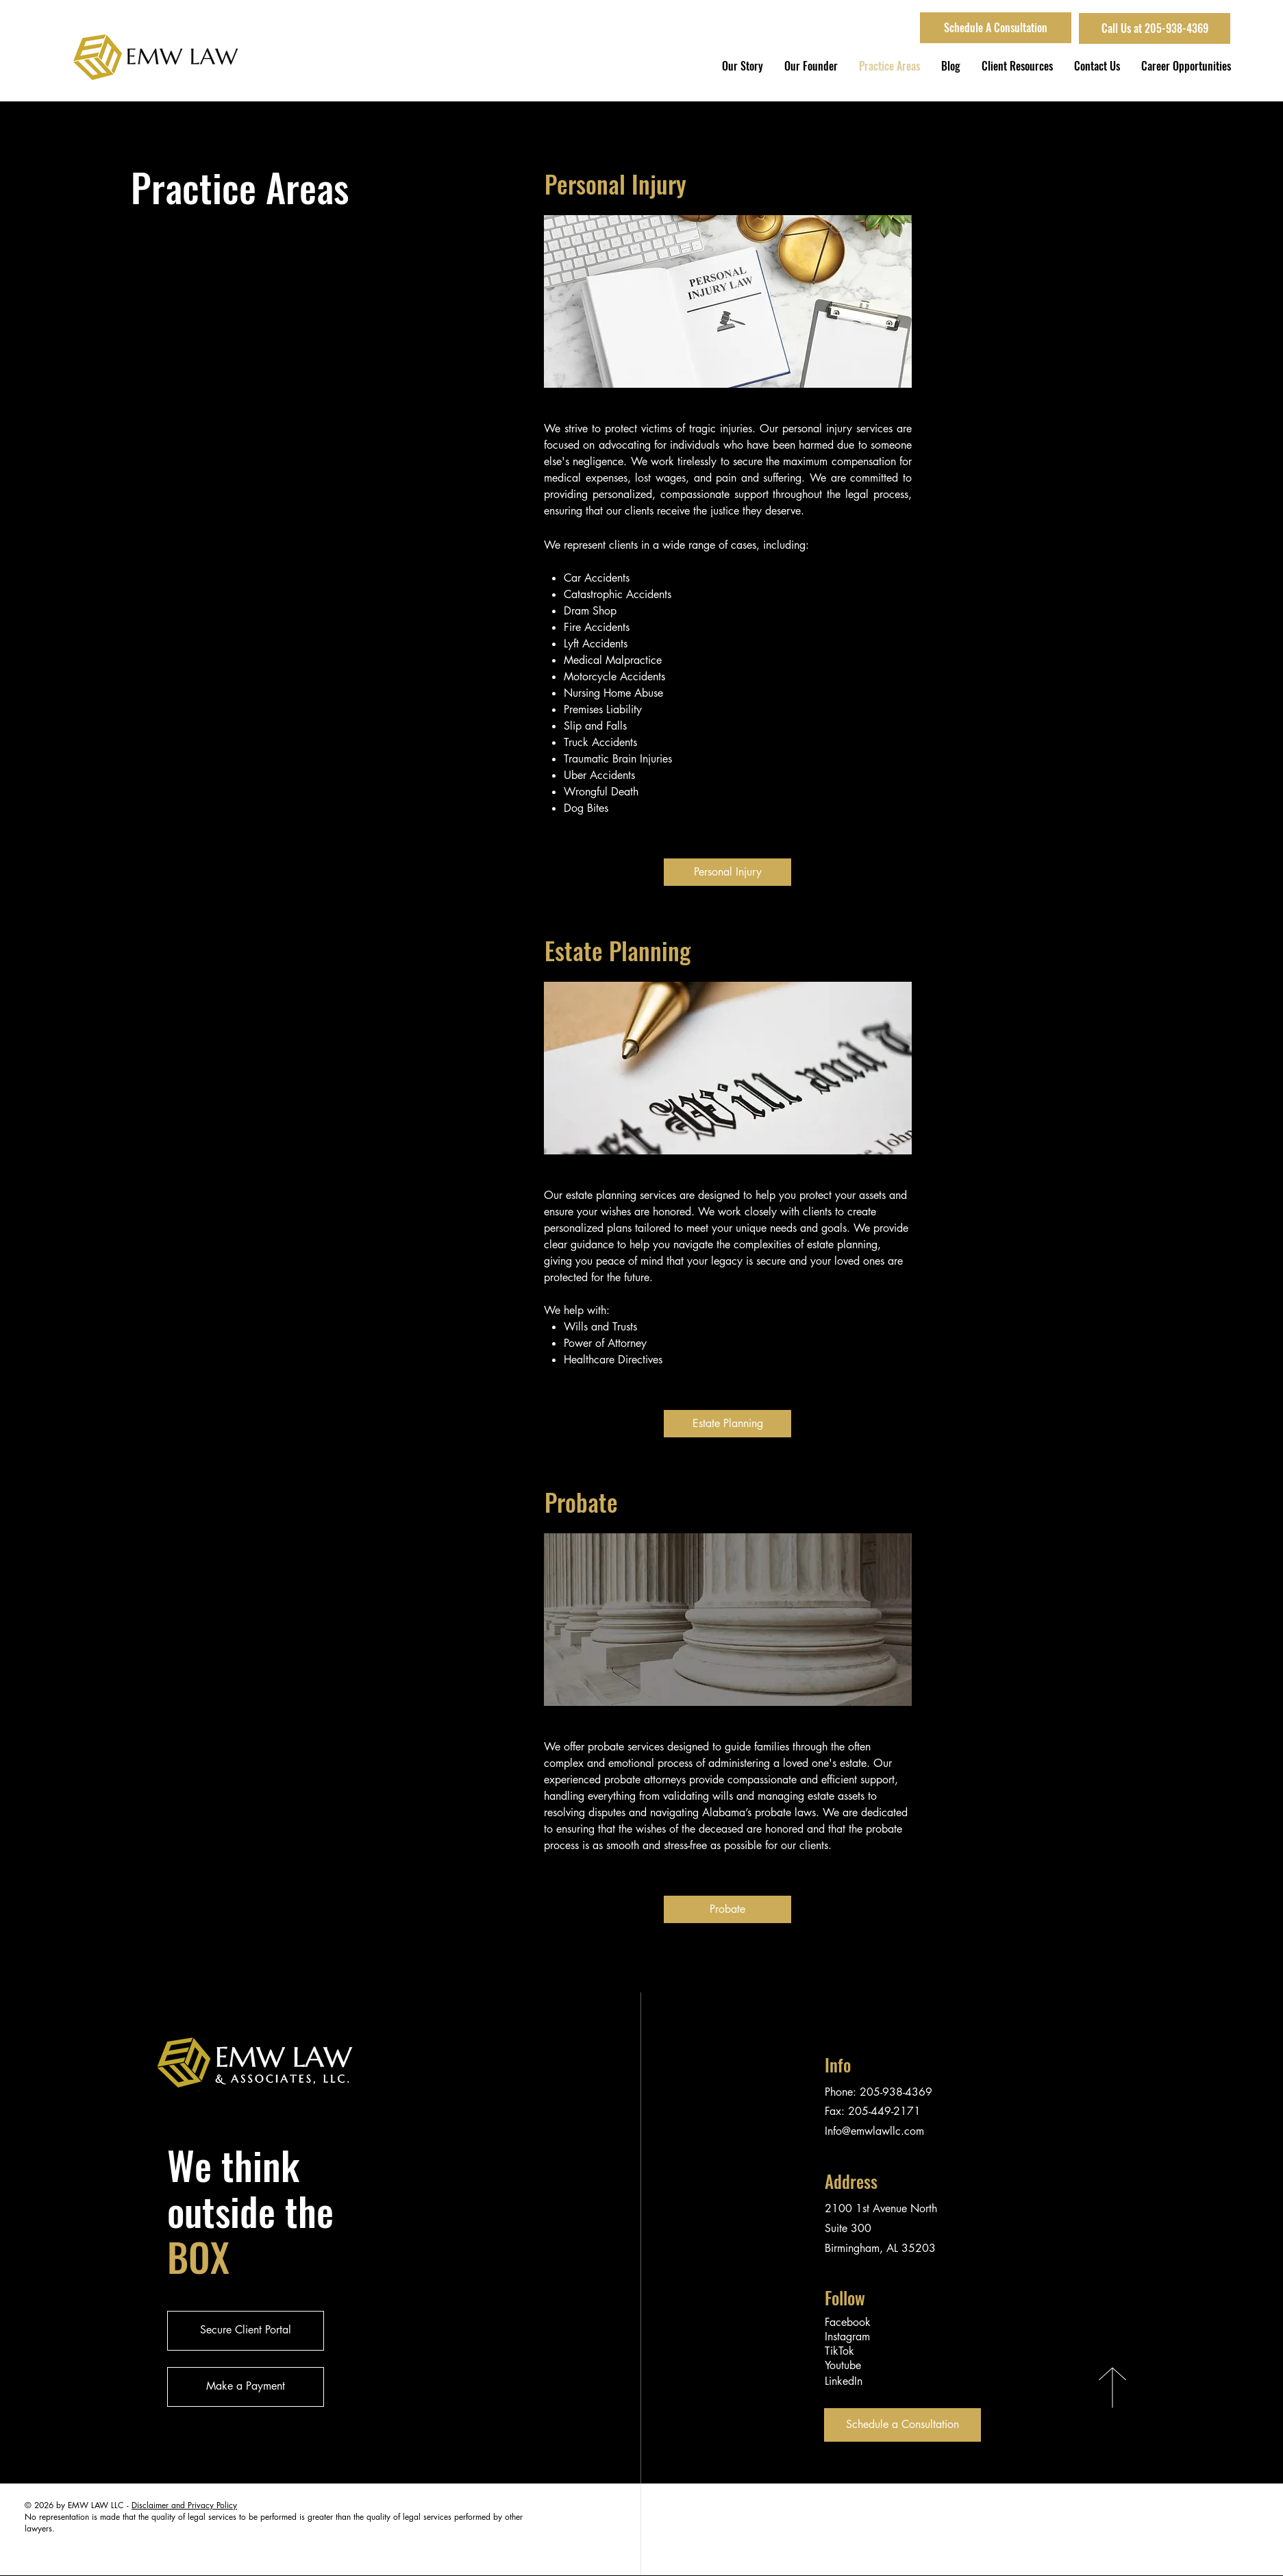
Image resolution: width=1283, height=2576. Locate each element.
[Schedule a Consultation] (902, 2425)
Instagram (847, 2336)
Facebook (848, 2322)
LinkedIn (843, 2381)
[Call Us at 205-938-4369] (1154, 28)
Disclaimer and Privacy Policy (184, 2505)
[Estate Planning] (727, 1423)
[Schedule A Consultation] (995, 27)
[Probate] (727, 1909)
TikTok (839, 2351)
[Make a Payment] (245, 2387)
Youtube (843, 2365)
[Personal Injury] (727, 872)
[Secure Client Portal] (245, 2331)
